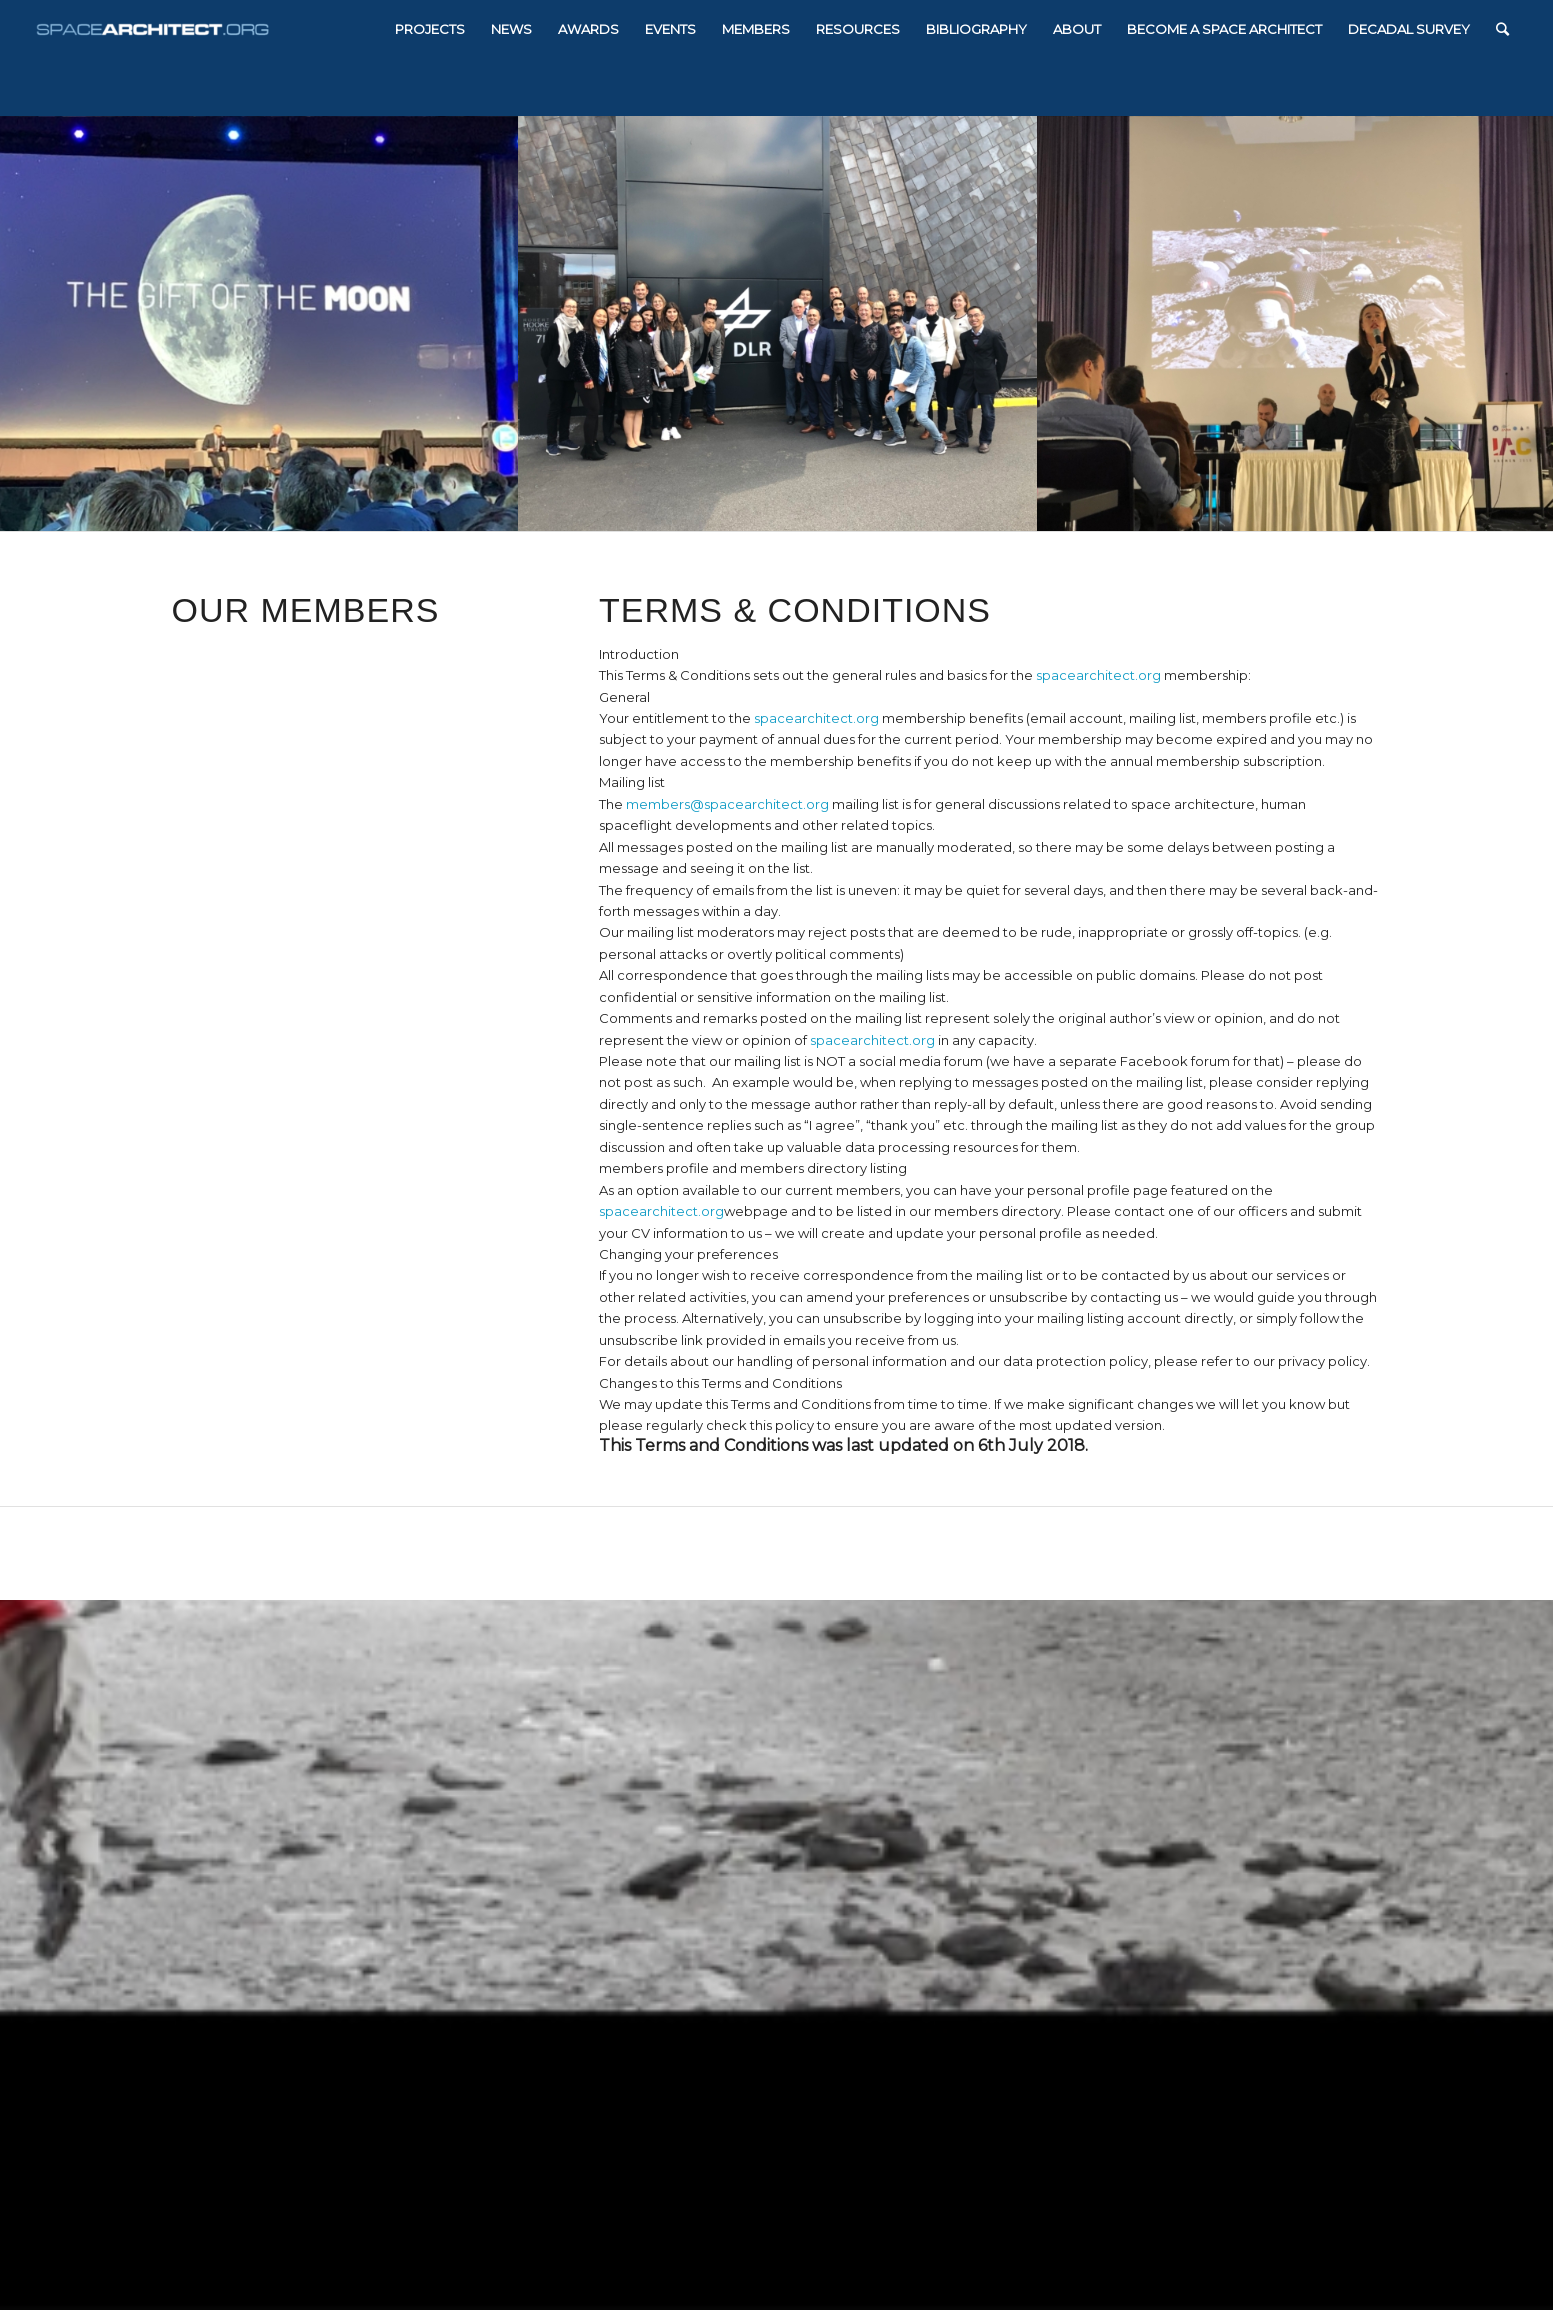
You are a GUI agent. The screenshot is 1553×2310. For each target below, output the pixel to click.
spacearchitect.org (1098, 675)
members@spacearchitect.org (727, 804)
